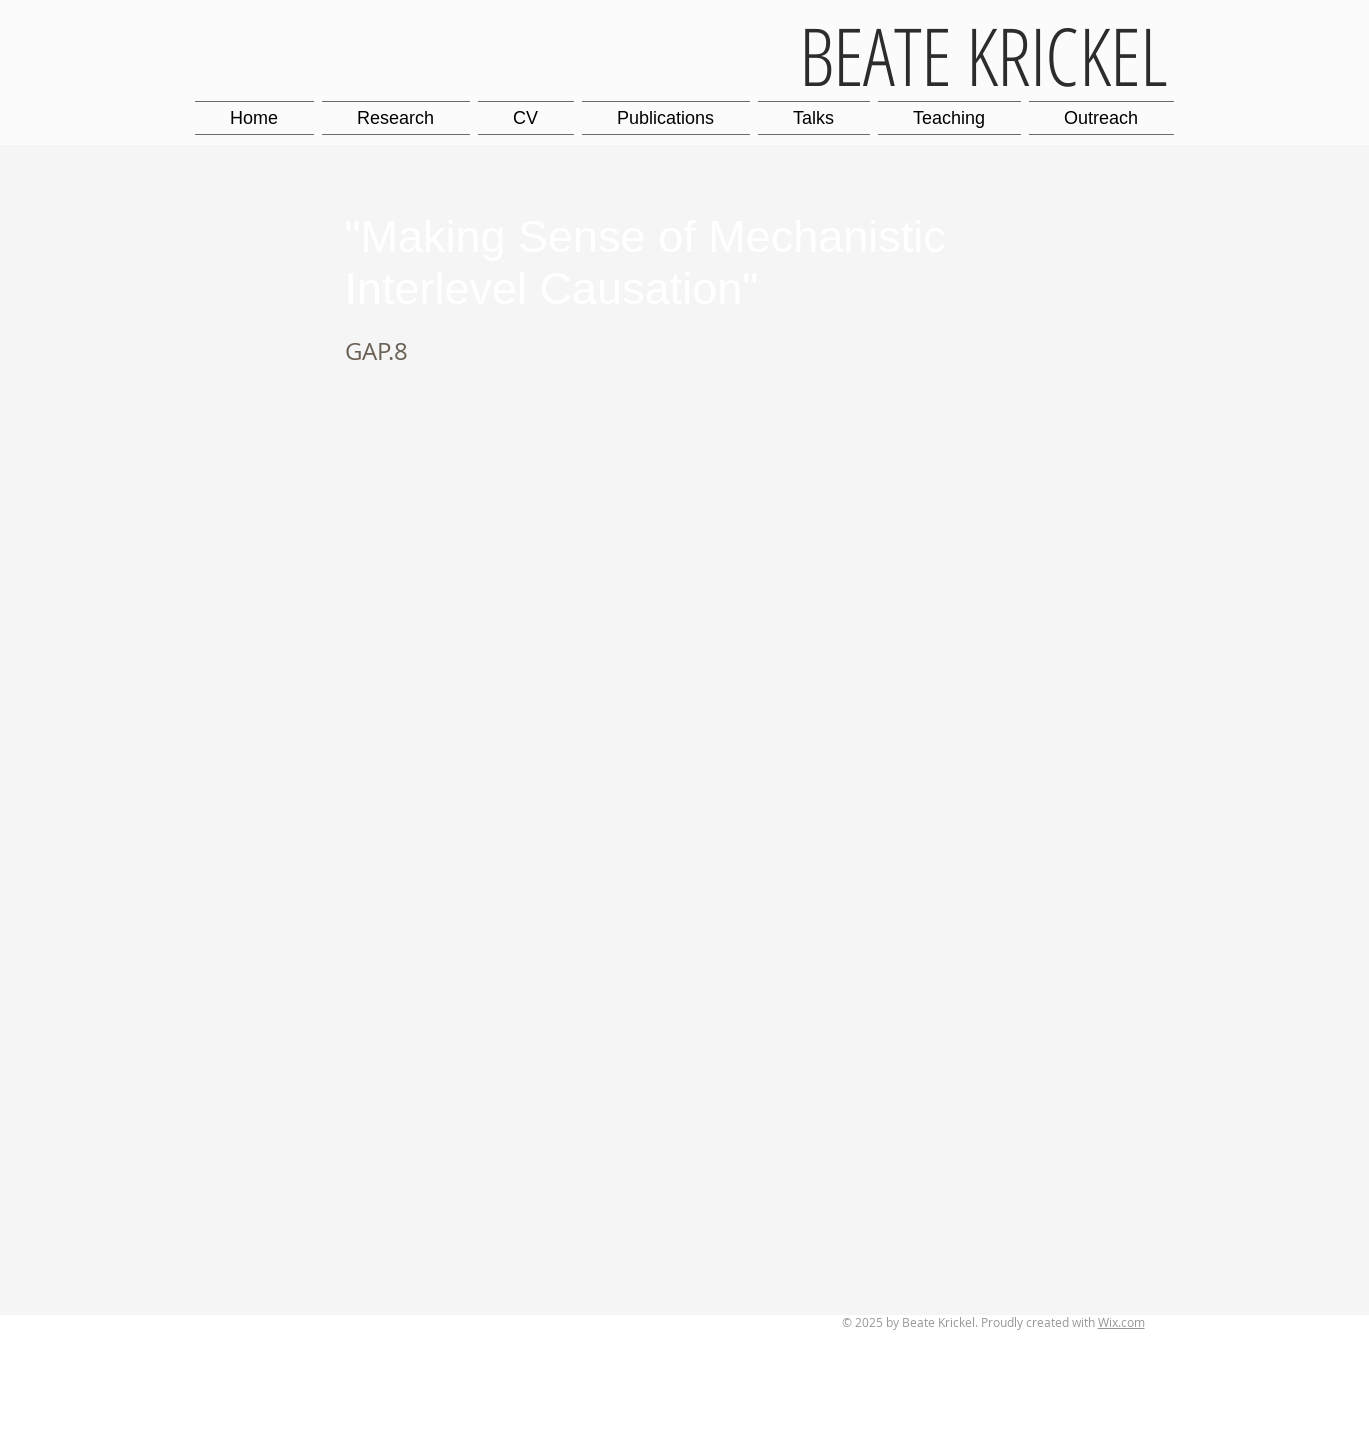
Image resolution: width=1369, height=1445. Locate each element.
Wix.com (1121, 1322)
